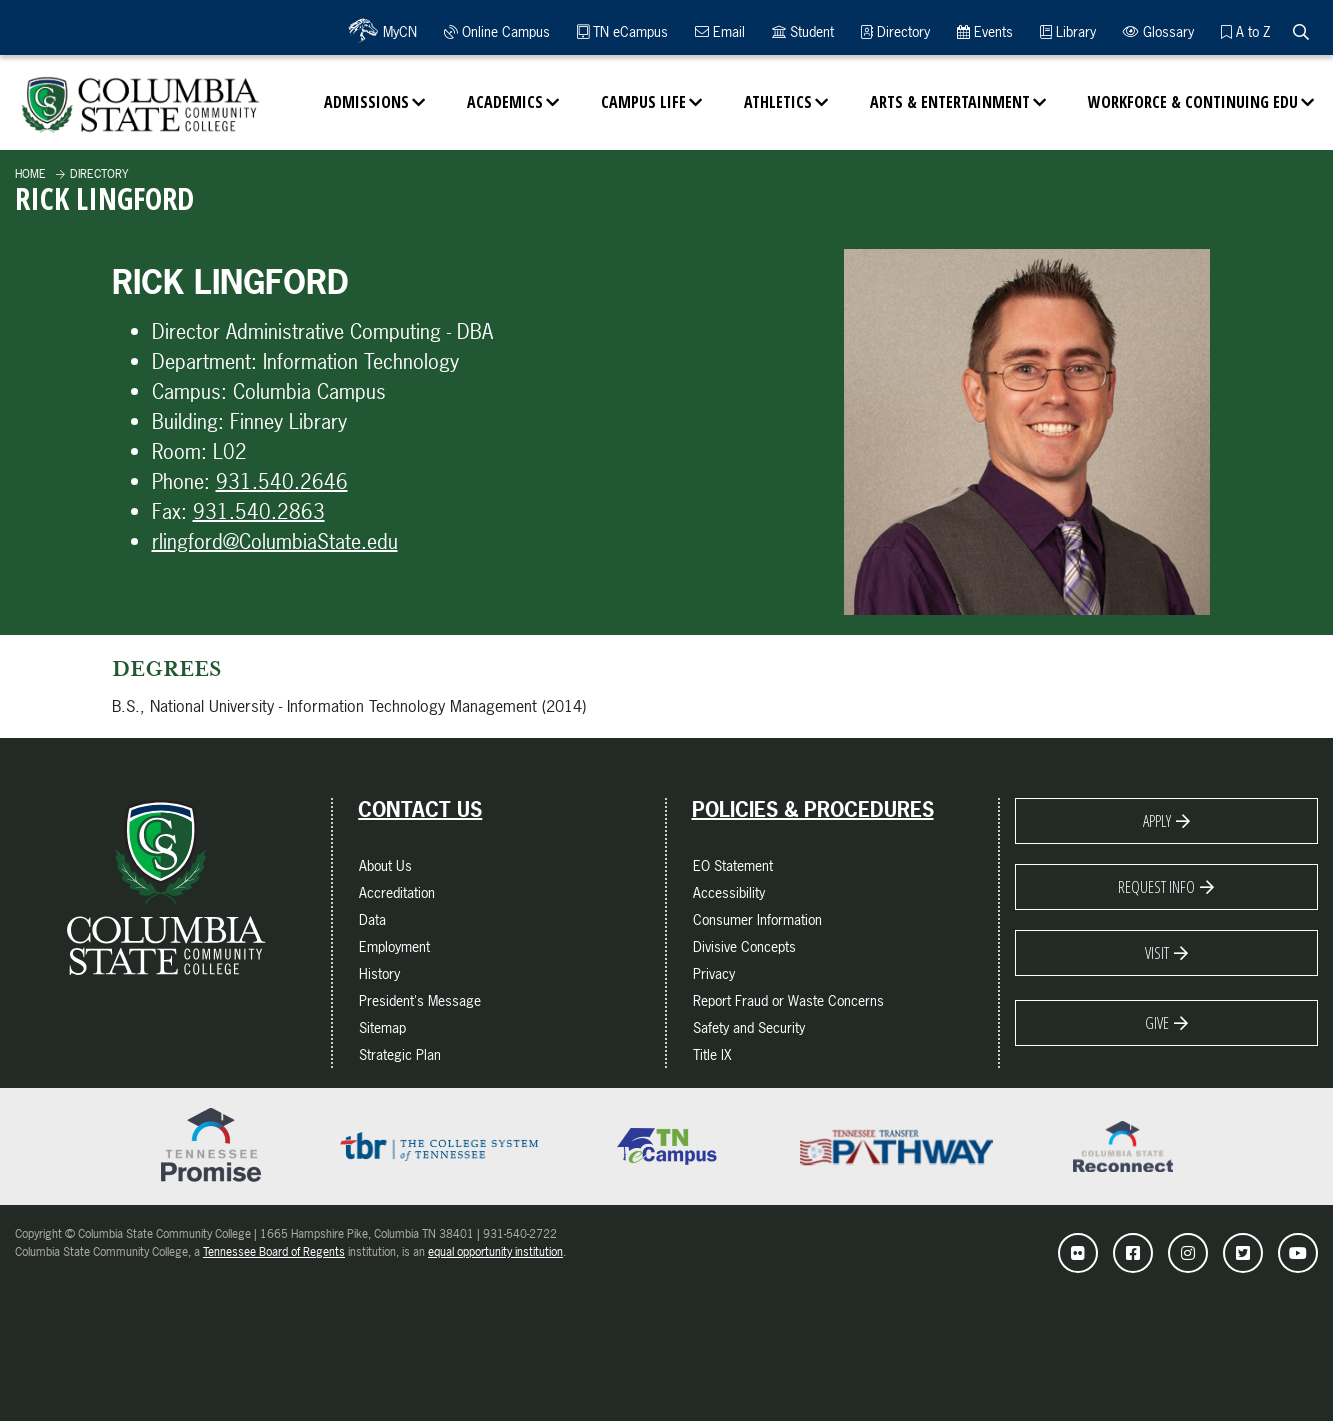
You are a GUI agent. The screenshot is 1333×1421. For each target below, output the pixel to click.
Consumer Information (757, 919)
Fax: (169, 511)
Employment (394, 946)
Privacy (714, 973)
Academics (505, 102)
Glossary (1158, 31)
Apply (1157, 821)
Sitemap (382, 1027)
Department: (204, 361)
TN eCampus (622, 31)
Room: (179, 451)
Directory (895, 31)
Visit (1157, 953)
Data (372, 919)
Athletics (778, 102)
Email (720, 31)
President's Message (420, 1000)
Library (1068, 31)
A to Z (1245, 31)
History (379, 973)
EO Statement (733, 865)
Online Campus (497, 31)
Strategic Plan (400, 1054)
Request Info (1156, 887)
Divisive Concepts (744, 946)
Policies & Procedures (813, 810)
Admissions (366, 102)
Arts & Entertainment (950, 102)
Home (30, 174)
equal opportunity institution (495, 1252)
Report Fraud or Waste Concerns (788, 1000)
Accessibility (729, 892)
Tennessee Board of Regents (274, 1252)
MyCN (397, 31)
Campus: (189, 391)
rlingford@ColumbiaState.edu (275, 541)
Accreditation (397, 892)
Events (985, 31)
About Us (385, 865)
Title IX (712, 1054)
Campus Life (643, 102)
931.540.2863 (259, 511)
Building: (188, 421)
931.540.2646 (282, 481)
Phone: (181, 481)
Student (803, 31)
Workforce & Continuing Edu (1193, 102)
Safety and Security (749, 1027)
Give (1157, 1023)
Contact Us (420, 810)
